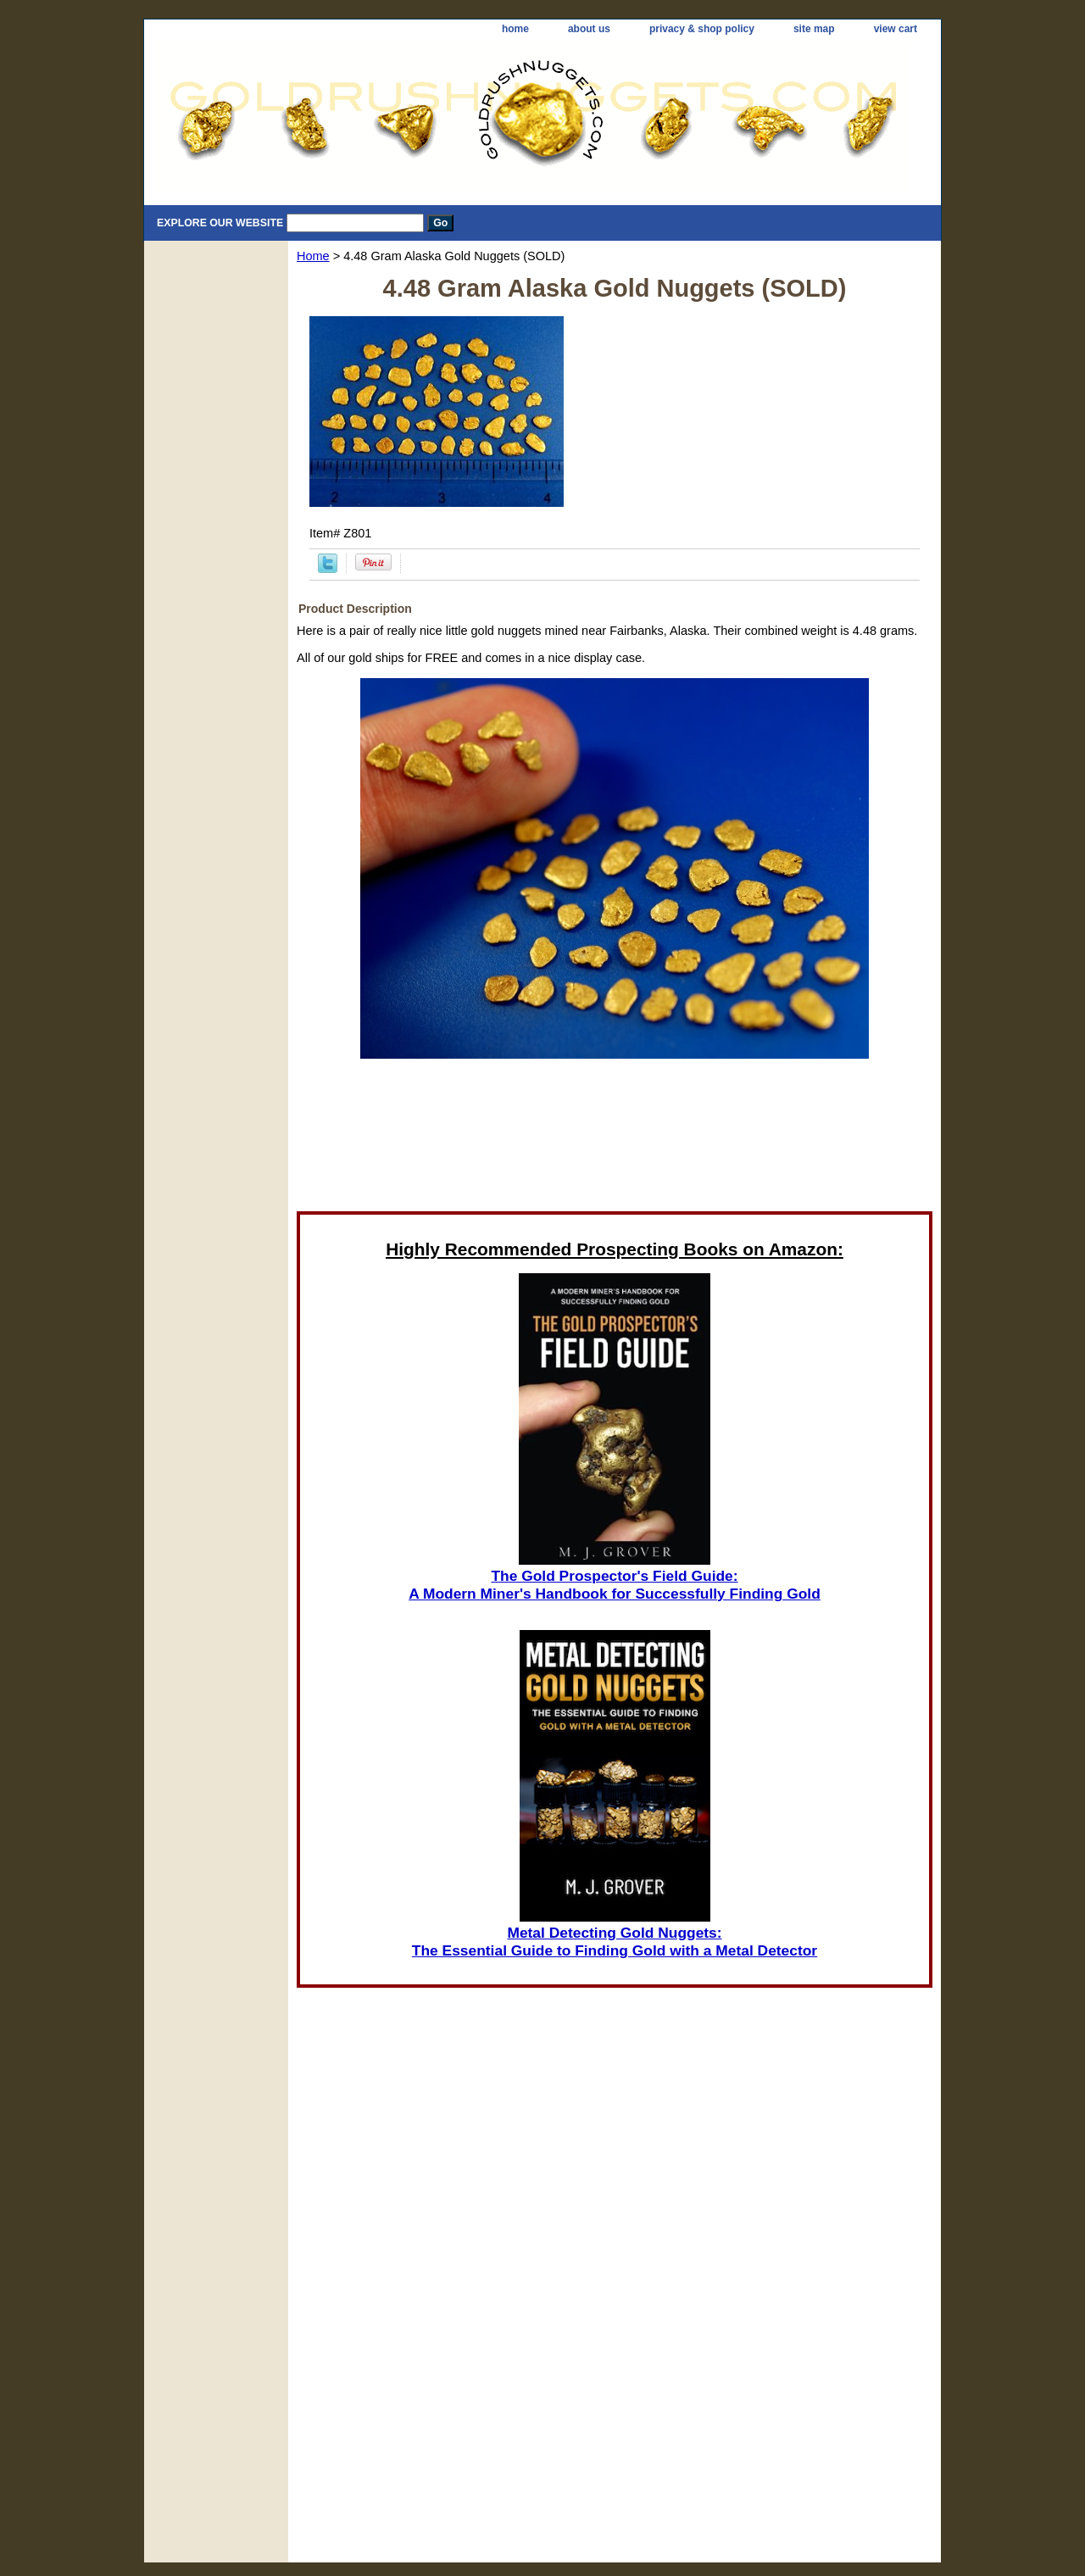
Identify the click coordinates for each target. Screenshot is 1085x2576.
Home (313, 256)
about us (589, 29)
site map (814, 29)
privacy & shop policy (701, 29)
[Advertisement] (614, 1140)
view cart (895, 29)
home (515, 29)
